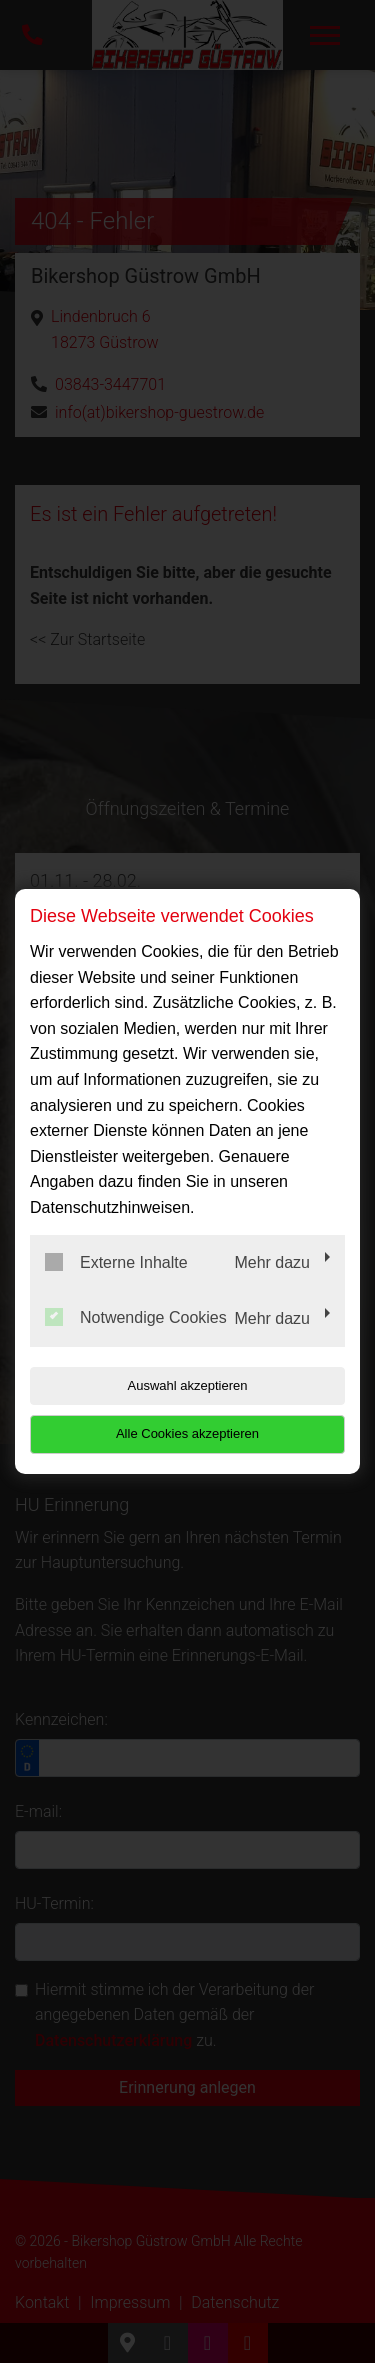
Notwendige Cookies (136, 1317)
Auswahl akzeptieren (188, 1385)
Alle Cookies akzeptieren (187, 1433)
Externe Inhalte (116, 1262)
